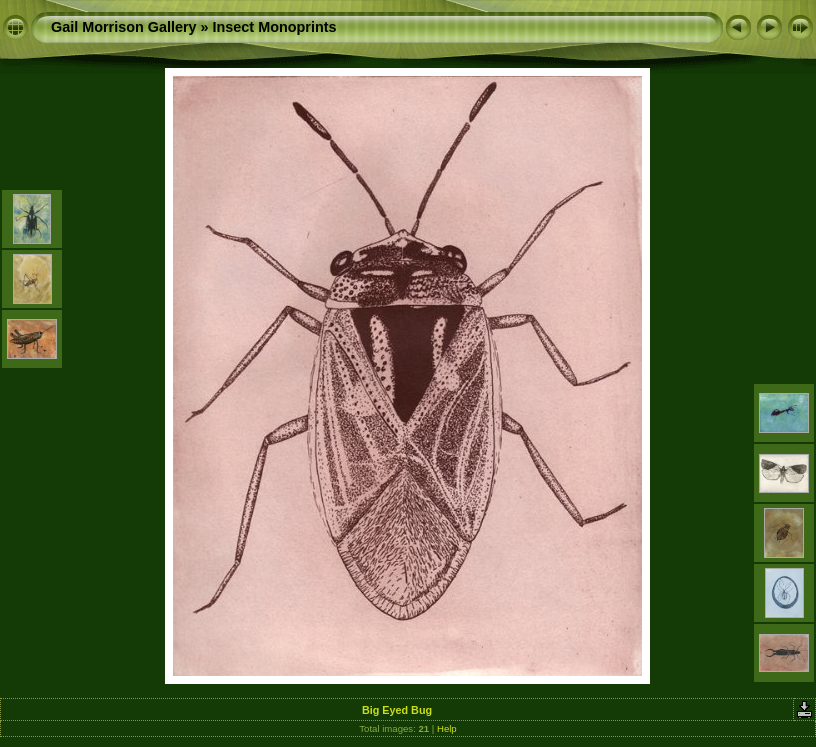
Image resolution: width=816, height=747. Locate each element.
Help (447, 728)
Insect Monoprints (275, 27)
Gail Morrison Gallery (124, 27)
